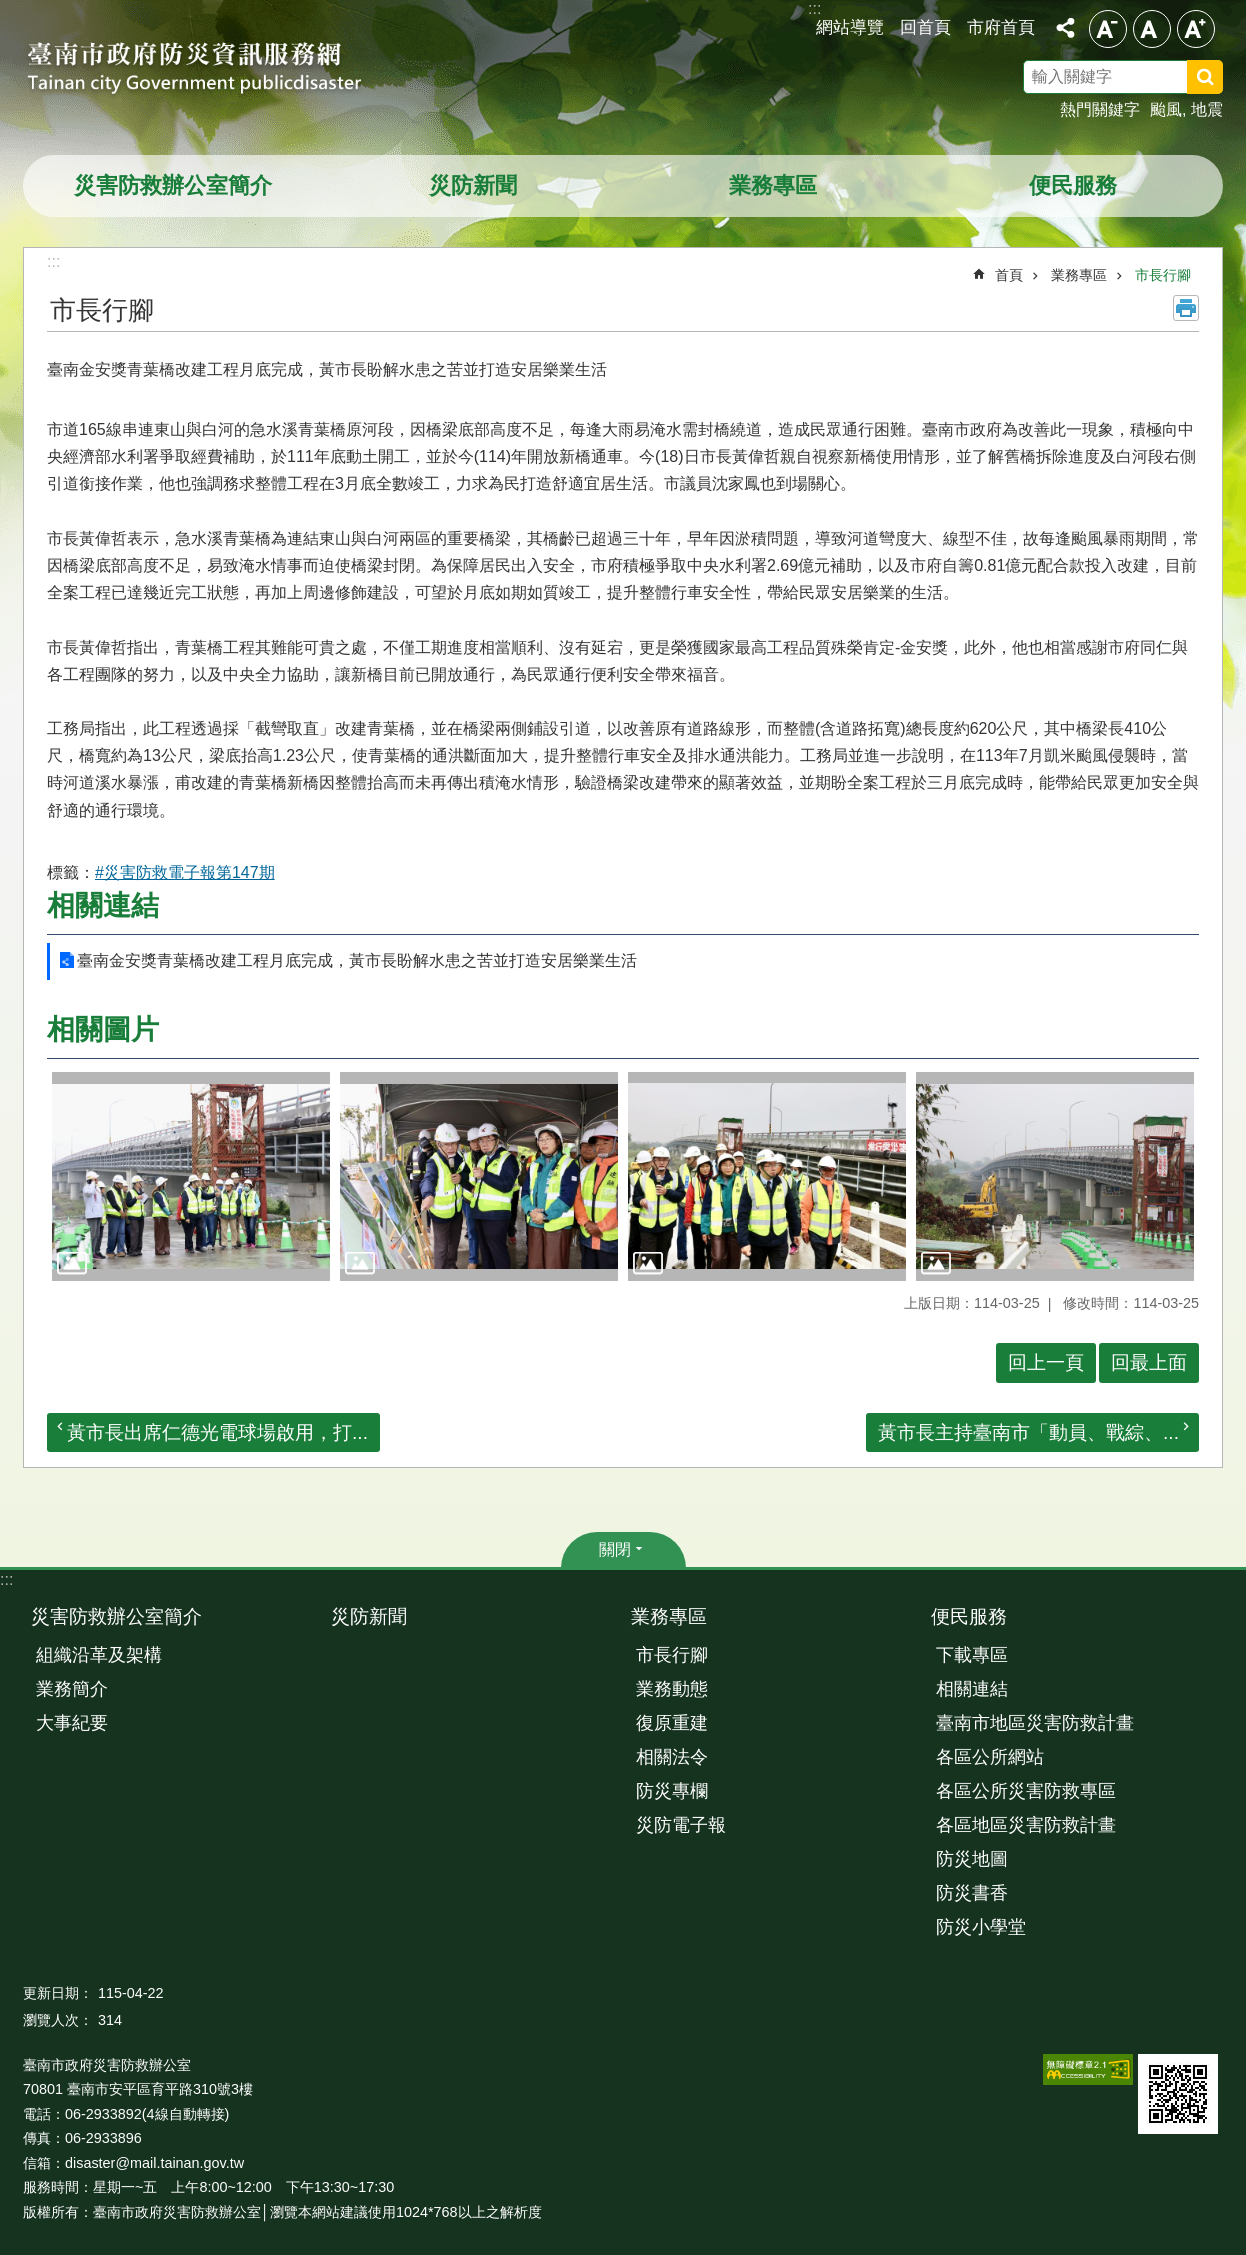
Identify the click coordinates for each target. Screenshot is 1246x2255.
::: (6, 1579)
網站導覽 (850, 27)
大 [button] (1196, 29)
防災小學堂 (981, 1927)
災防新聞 (473, 185)
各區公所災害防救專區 (1026, 1791)
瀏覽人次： (58, 2020)
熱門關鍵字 (1100, 109)
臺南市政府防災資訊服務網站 (213, 70)
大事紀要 (72, 1723)
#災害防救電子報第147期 (185, 872)
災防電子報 (681, 1825)
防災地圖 (972, 1859)
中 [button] (1152, 29)
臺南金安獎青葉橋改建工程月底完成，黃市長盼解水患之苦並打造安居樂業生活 (357, 960)
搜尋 (1231, 80)
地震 (1207, 109)
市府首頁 (1001, 27)
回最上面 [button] (1149, 1362)
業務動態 (672, 1689)
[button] (191, 1176)
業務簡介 (72, 1689)
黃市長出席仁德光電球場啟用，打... (217, 1432)
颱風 (1166, 109)
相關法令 (672, 1757)
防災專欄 (672, 1791)
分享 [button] (1065, 28)
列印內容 (1186, 308)
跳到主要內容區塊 (10, 10)
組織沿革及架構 (99, 1655)
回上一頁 (1046, 1362)
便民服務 (1073, 185)
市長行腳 (1163, 275)
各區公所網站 (990, 1757)
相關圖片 (103, 1029)
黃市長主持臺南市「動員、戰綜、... (1028, 1432)
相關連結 (103, 905)
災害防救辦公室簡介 (173, 185)
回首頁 (925, 27)
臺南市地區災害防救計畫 (1035, 1723)
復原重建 (672, 1723)
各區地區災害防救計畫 (1026, 1825)
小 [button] (1108, 29)
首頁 (1009, 275)
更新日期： (58, 1993)
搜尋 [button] (1205, 77)
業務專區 (773, 185)
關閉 (615, 1549)
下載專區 (972, 1655)
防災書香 (972, 1893)
